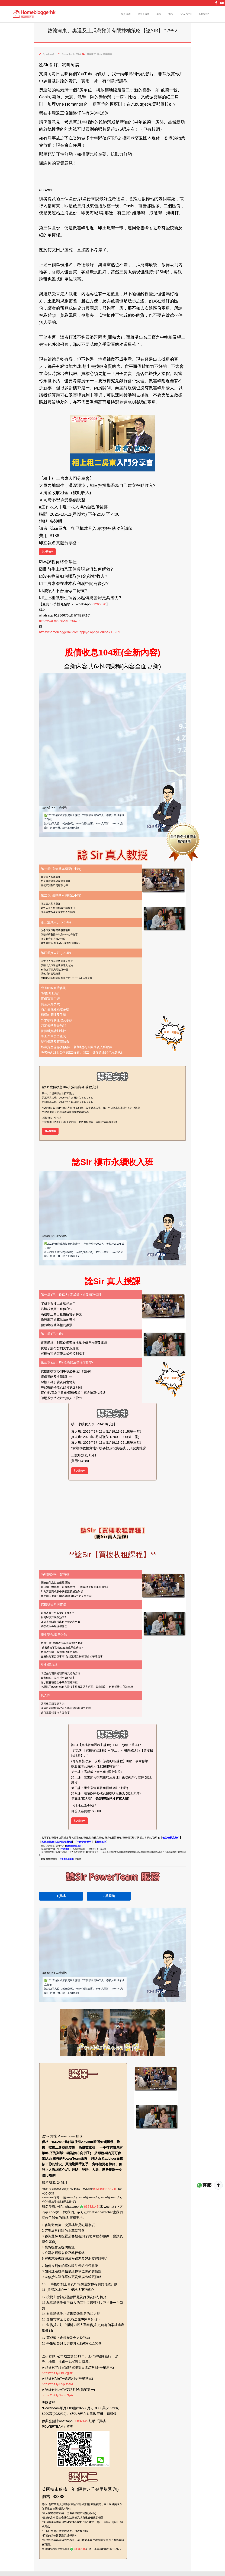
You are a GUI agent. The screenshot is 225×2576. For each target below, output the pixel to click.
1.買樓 (61, 1896)
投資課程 (126, 14)
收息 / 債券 (144, 14)
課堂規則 (101, 1841)
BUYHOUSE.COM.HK (105, 2189)
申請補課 (65, 1849)
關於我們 (204, 14)
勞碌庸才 (91, 54)
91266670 (99, 604)
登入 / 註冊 (186, 14)
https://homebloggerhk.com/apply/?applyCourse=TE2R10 (80, 632)
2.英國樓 (109, 1896)
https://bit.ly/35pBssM (57, 2384)
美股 (158, 14)
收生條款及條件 (171, 1837)
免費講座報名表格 (74, 1846)
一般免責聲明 (84, 1841)
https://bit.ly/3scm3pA (57, 2395)
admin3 (50, 54)
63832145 (89, 2206)
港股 (170, 14)
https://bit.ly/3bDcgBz (57, 2373)
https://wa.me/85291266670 (59, 621)
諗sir (99, 54)
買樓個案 (107, 54)
